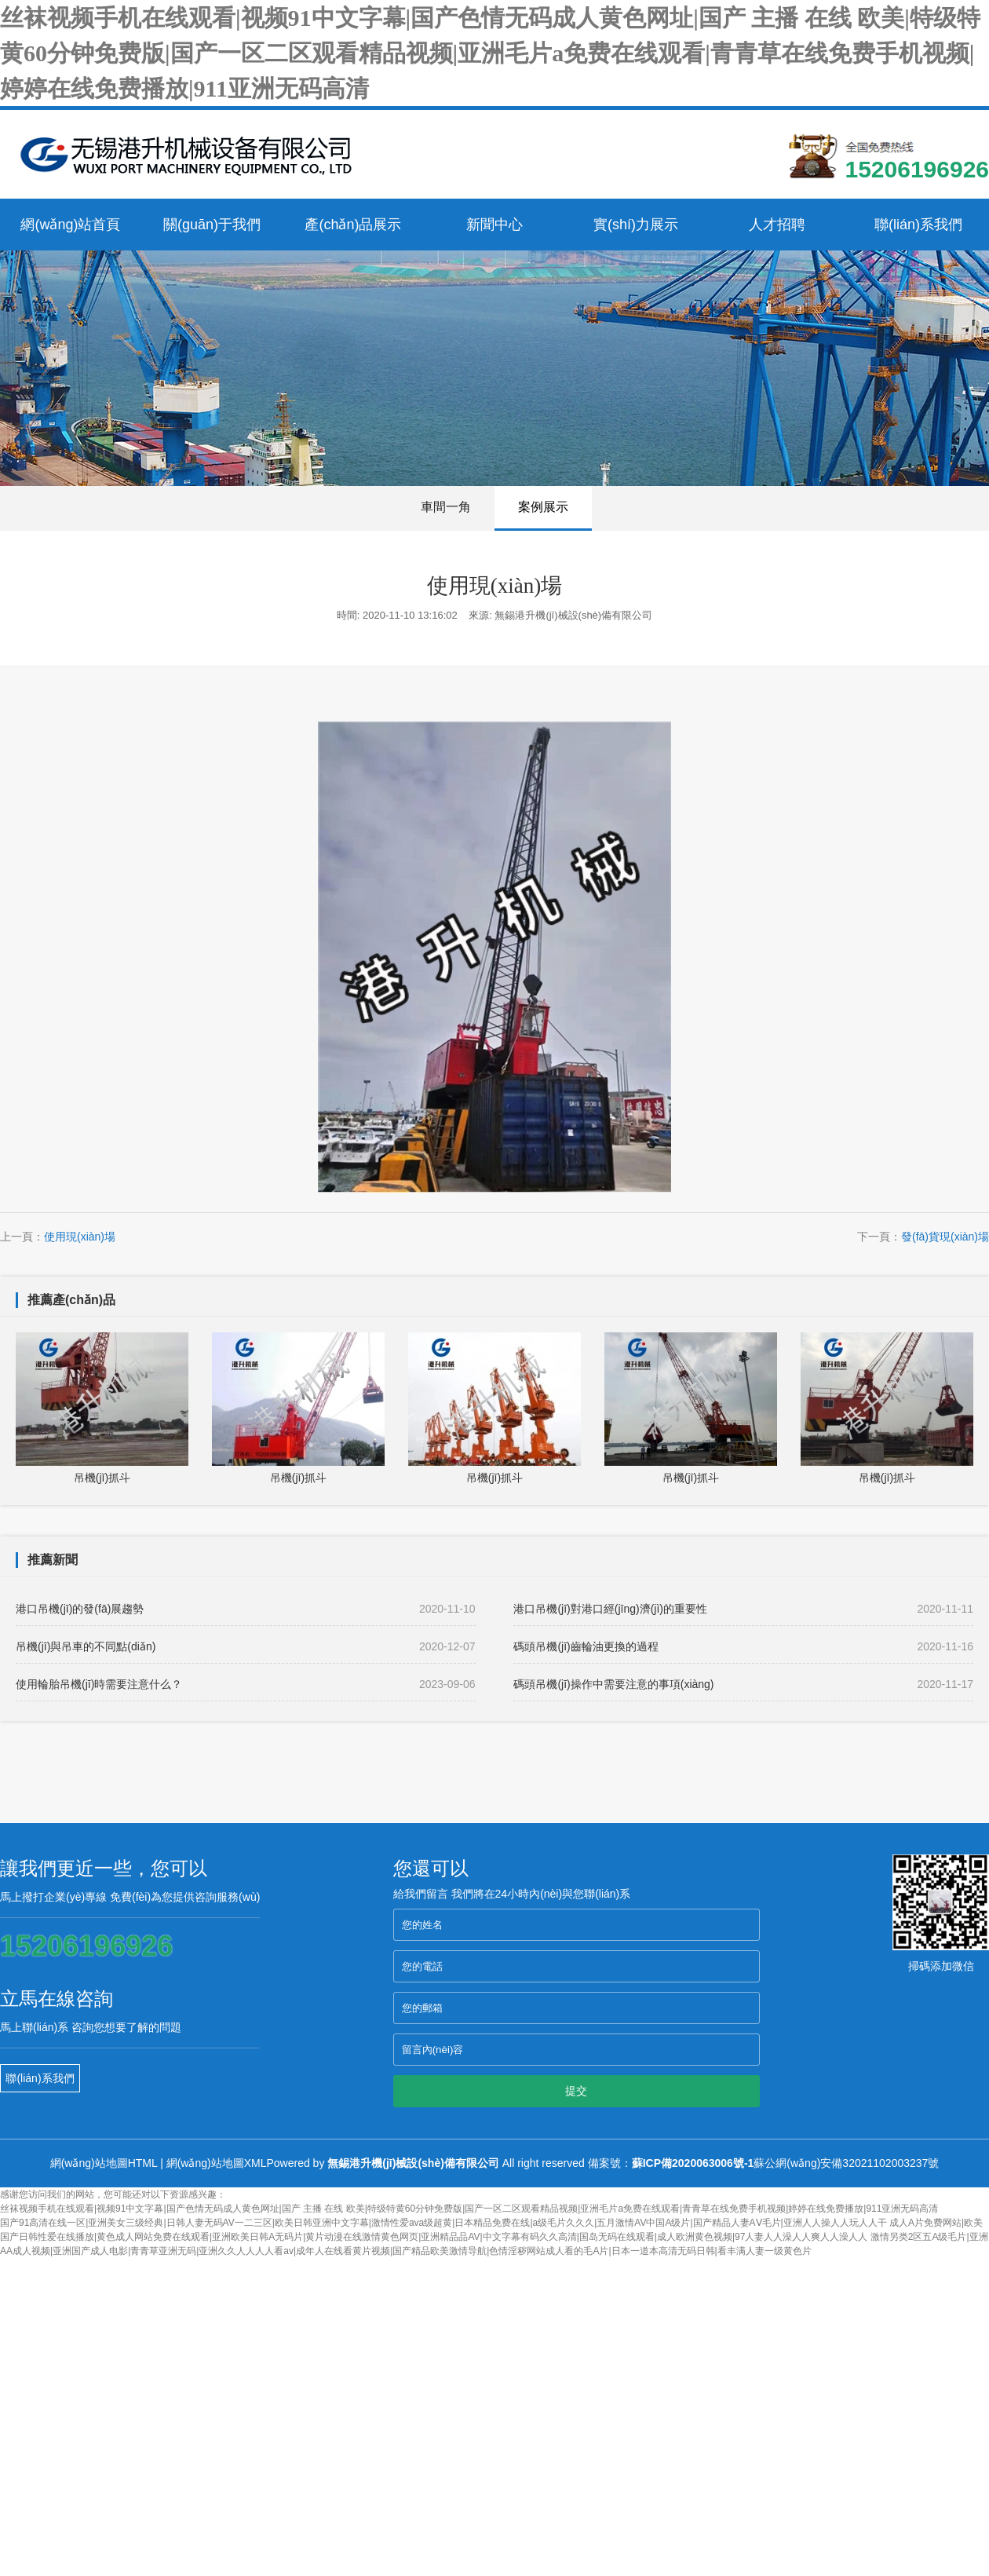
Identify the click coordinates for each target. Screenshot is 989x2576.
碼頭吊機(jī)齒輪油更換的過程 (743, 1646)
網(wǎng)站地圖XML (216, 2163)
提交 (576, 2091)
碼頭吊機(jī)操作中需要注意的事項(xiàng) (743, 1684)
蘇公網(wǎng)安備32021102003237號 (846, 2163)
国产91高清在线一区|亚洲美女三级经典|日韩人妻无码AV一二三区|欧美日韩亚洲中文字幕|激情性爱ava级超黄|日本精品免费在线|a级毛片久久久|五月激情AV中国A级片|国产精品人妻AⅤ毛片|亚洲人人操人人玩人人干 (443, 2222)
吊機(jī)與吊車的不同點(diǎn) (246, 1646)
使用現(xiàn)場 (79, 1236)
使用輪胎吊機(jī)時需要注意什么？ (246, 1684)
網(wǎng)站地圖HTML (104, 2163)
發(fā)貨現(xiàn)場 (945, 1236)
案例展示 (543, 506)
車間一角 (446, 506)
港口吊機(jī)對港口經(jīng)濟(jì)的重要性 (743, 1608)
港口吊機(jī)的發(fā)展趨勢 (246, 1608)
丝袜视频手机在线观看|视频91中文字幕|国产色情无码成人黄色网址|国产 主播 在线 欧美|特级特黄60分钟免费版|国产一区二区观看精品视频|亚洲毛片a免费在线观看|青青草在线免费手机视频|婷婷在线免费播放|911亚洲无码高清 (490, 53)
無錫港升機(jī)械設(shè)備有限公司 (413, 2163)
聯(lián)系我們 (39, 2078)
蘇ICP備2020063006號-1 (693, 2163)
